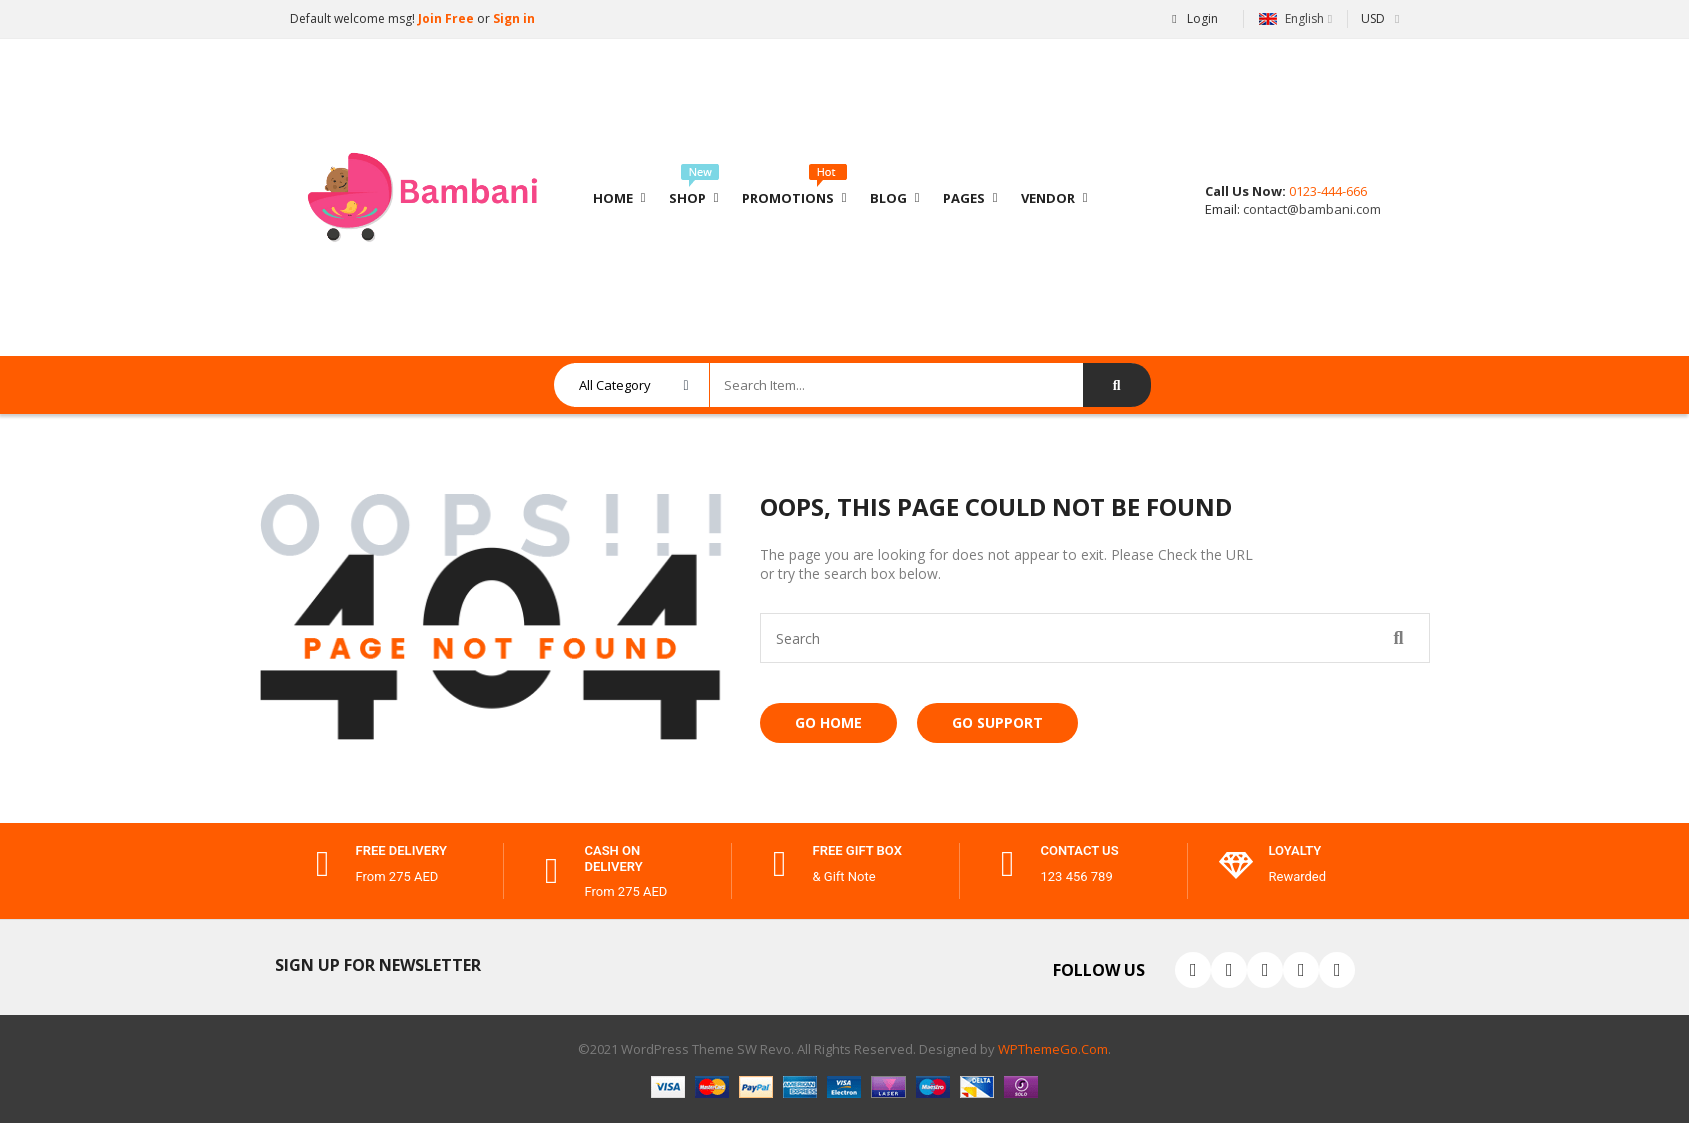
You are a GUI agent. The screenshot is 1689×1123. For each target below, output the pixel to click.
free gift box (857, 850)
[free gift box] (780, 864)
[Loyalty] (1236, 864)
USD (1373, 18)
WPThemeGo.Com (1053, 1049)
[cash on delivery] (552, 871)
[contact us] (1008, 864)
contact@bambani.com (1310, 209)
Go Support (997, 722)
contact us (1080, 850)
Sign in (514, 18)
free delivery (402, 850)
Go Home (828, 722)
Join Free (444, 18)
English (1291, 18)
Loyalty (1295, 850)
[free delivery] (323, 864)
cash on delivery (614, 858)
